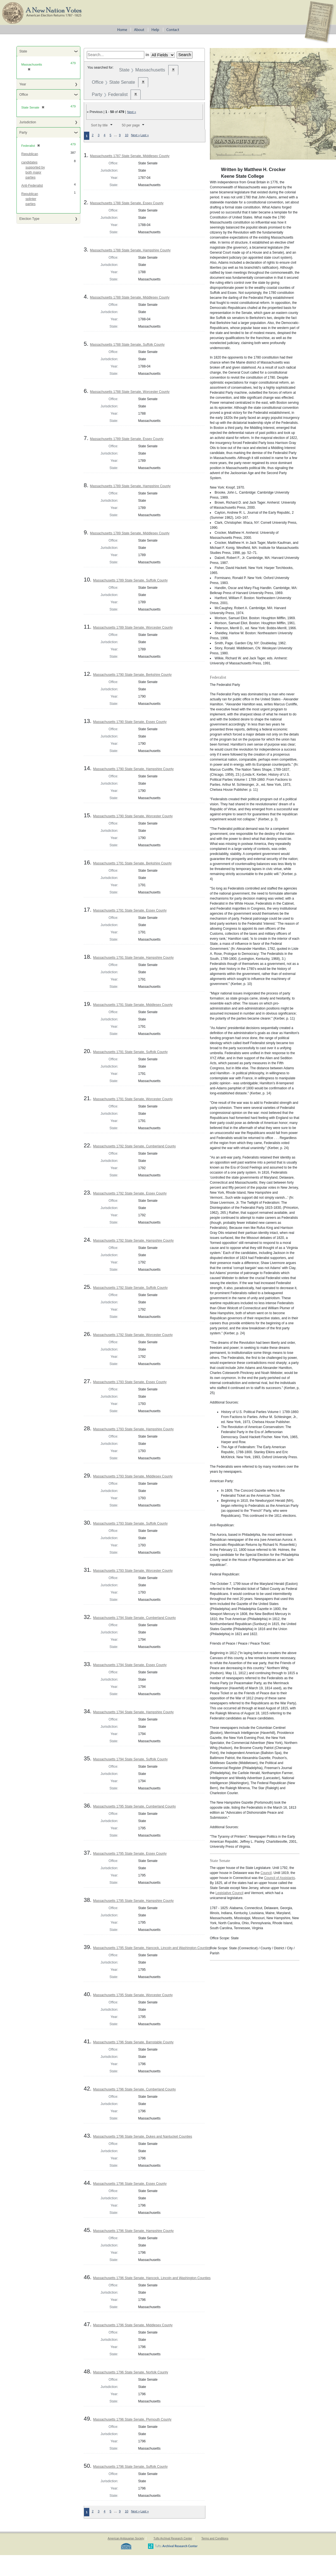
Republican (29, 154)
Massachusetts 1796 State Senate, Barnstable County (133, 2042)
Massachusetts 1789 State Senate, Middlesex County (129, 533)
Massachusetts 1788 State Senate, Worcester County (129, 392)
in (147, 54)
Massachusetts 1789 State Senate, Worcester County (132, 627)
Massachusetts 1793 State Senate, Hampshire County (133, 1429)
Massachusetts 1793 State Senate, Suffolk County (130, 1523)
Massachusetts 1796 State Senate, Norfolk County (130, 2372)
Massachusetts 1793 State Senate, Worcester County (132, 1571)
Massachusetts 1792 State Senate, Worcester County (132, 1335)
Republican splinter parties (29, 199)
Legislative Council (229, 1893)
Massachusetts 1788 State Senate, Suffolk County (127, 345)
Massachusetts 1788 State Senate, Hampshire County (130, 250)
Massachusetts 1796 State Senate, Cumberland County (134, 2089)
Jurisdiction (27, 122)
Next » (131, 112)
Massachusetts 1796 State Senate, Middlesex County (132, 2325)
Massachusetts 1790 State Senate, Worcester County (132, 816)
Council (266, 1873)
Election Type (29, 219)
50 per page (131, 125)
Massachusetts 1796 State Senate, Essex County (129, 2184)
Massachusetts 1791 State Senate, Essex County (129, 910)
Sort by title (99, 125)
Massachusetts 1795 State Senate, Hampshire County (133, 1901)
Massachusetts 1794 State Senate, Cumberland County (134, 1618)
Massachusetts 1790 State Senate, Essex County (129, 722)
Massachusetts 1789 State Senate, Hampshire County (130, 486)
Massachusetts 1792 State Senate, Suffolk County (130, 1288)
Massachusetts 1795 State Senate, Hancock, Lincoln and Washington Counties (151, 1948)
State (23, 51)
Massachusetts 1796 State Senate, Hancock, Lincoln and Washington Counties (151, 2278)
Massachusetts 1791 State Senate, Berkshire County (132, 863)
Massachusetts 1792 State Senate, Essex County (129, 1193)
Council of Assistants (279, 1878)
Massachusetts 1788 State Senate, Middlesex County (129, 297)
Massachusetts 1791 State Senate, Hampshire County (133, 958)
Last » (144, 135)
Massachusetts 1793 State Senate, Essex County (129, 1382)
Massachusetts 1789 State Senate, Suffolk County (130, 580)
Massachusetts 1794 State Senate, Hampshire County (133, 1712)
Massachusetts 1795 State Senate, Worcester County (132, 1995)
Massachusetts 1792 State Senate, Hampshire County (133, 1241)
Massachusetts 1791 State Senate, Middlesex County (132, 1005)
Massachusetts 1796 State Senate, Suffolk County (130, 2467)
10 (126, 135)
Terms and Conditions (214, 2538)
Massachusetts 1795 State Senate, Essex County (129, 1854)
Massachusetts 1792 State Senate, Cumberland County (134, 1146)
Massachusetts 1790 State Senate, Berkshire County (132, 675)
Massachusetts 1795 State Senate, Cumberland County (134, 1806)
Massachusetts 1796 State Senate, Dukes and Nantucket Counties (142, 2136)
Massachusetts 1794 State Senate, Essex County (129, 1665)
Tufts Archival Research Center (172, 2538)
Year (22, 84)
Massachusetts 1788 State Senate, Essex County (126, 203)
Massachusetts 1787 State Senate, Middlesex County (129, 156)
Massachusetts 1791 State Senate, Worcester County (132, 1099)
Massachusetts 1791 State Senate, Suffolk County (130, 1052)
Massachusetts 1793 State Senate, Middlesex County (132, 1476)
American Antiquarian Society (126, 2538)
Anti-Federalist (32, 186)
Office (23, 95)
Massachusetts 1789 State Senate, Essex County (126, 439)
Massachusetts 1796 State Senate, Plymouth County (132, 2419)
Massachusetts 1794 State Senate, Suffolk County (130, 1759)
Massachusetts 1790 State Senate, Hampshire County (133, 769)
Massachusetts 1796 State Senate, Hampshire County (133, 2231)
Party (23, 132)
